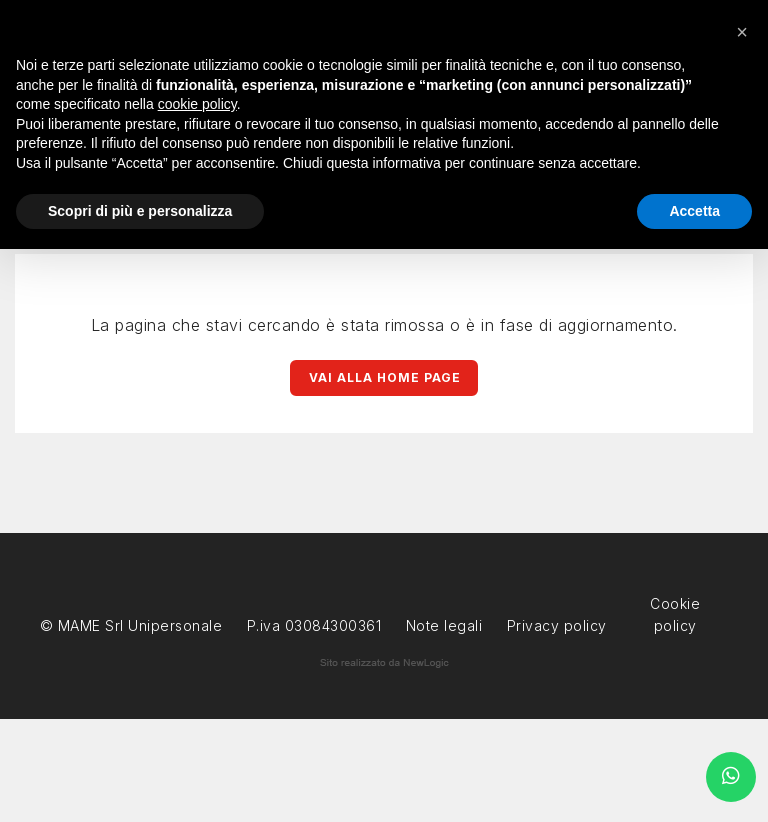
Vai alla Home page (385, 377)
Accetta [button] (694, 211)
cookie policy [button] (197, 104)
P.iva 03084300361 (314, 625)
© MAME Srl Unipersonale (131, 625)
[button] (742, 32)
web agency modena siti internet (384, 663)
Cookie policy (675, 601)
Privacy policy (557, 623)
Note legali (444, 625)
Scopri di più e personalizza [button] (140, 211)
